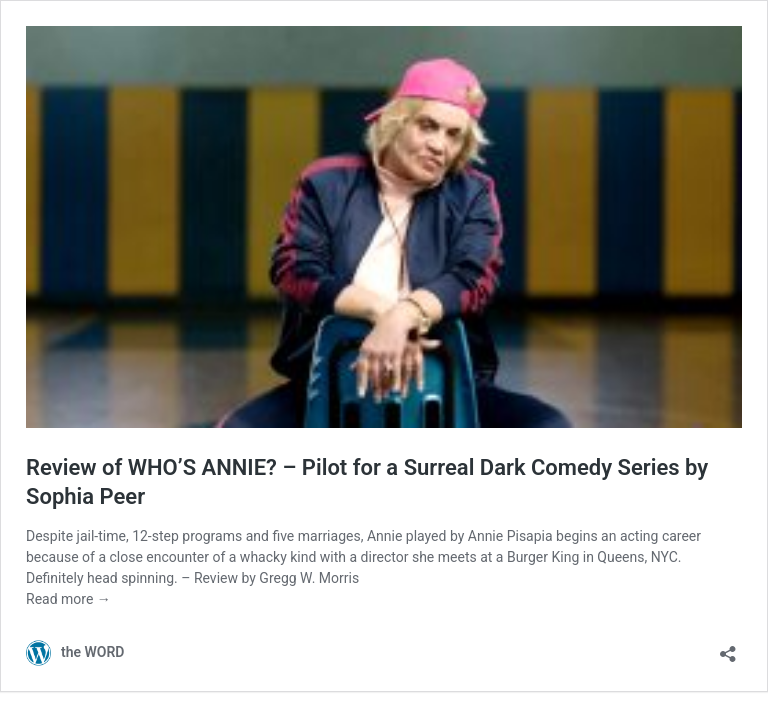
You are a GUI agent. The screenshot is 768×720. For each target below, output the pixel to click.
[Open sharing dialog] (728, 647)
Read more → (68, 599)
